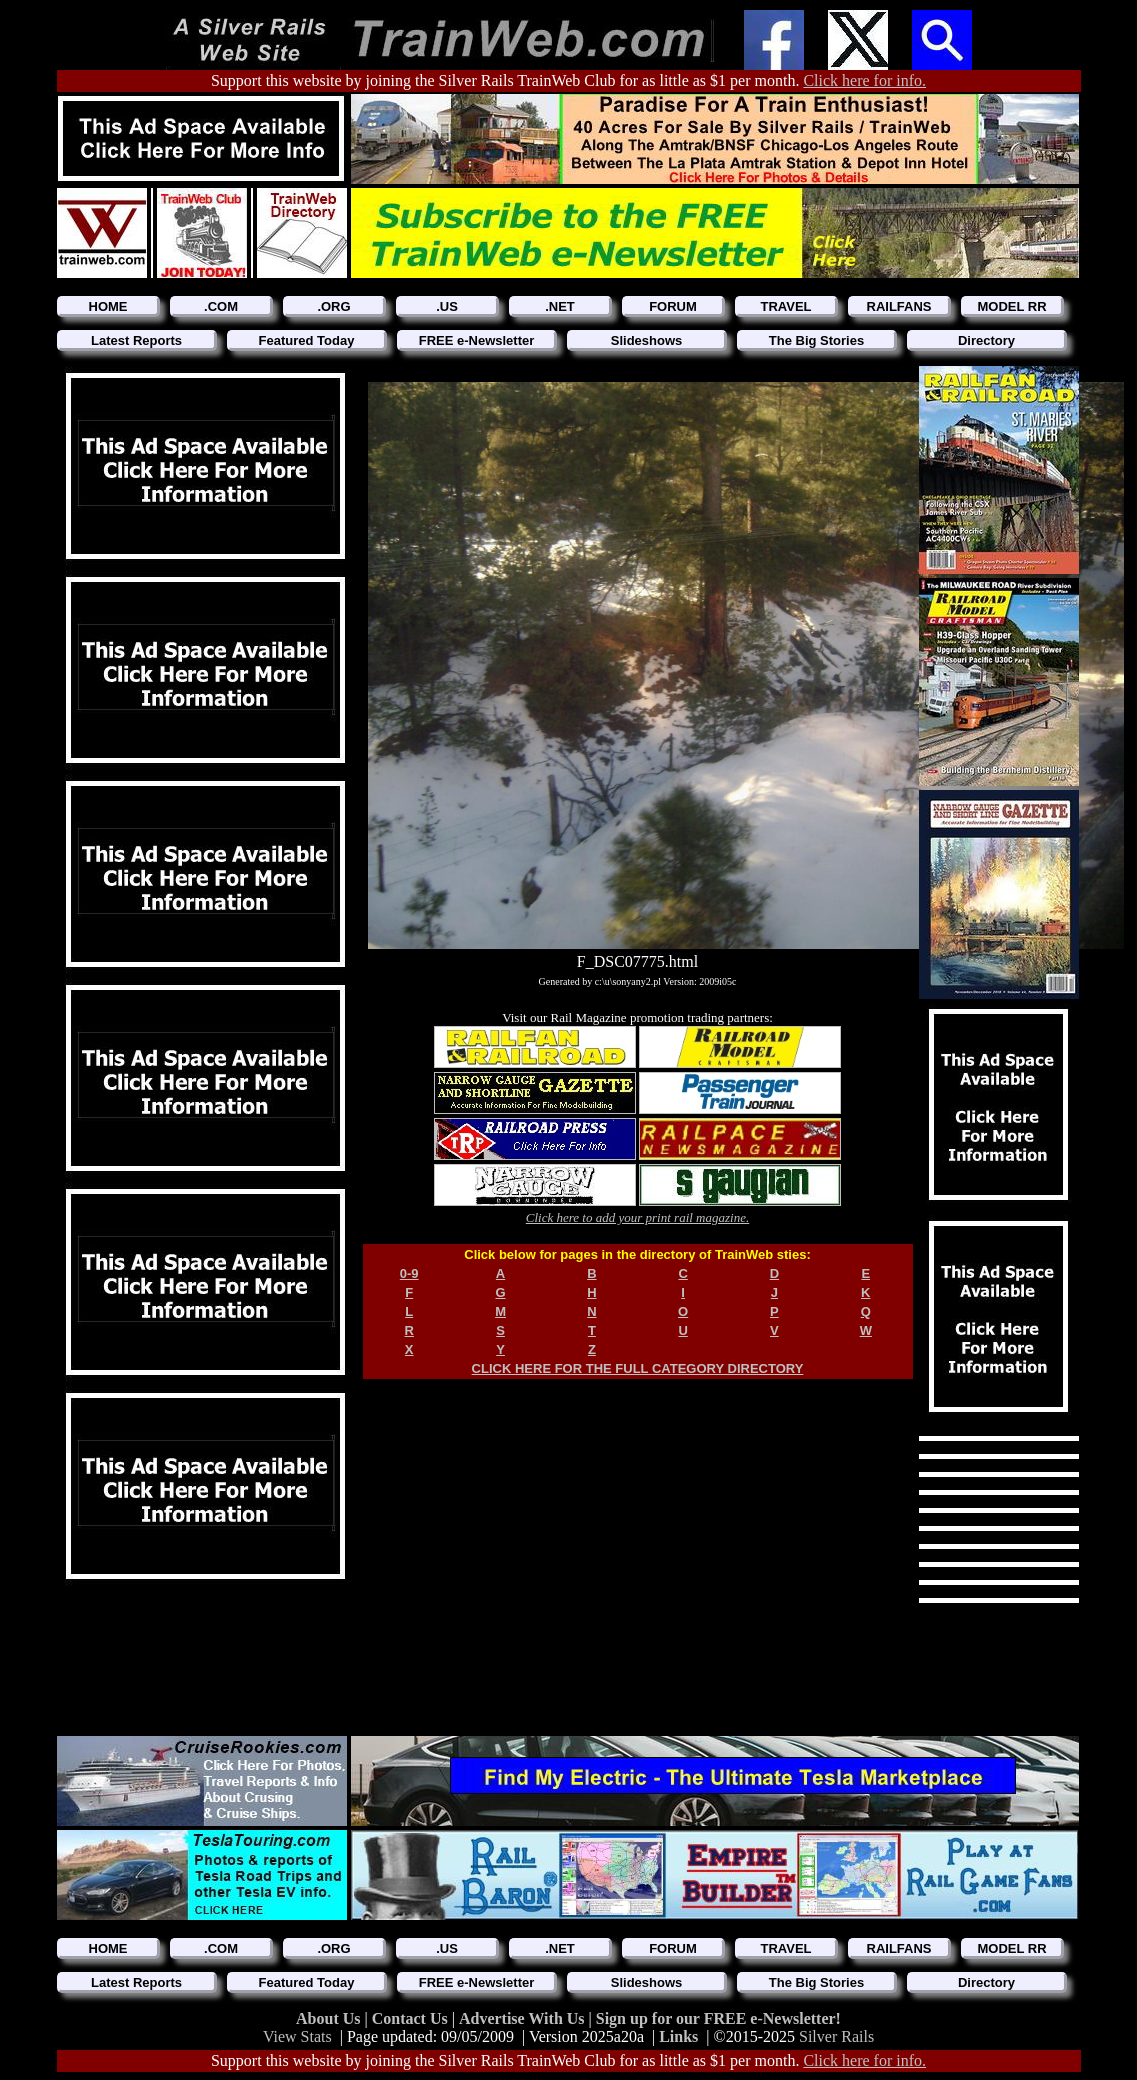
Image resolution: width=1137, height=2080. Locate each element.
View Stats (297, 2036)
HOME (108, 306)
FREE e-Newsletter (477, 340)
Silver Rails (836, 2036)
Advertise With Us (524, 2018)
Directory (986, 340)
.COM (221, 306)
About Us (330, 2018)
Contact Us (412, 2018)
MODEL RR (1011, 306)
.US (447, 306)
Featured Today (307, 340)
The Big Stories (816, 340)
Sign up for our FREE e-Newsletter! (718, 2018)
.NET (560, 306)
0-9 (409, 1273)
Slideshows (647, 340)
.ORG (333, 306)
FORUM (673, 306)
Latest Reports (136, 340)
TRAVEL (785, 306)
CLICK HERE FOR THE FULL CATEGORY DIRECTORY (638, 1368)
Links (678, 2036)
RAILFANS (899, 306)
